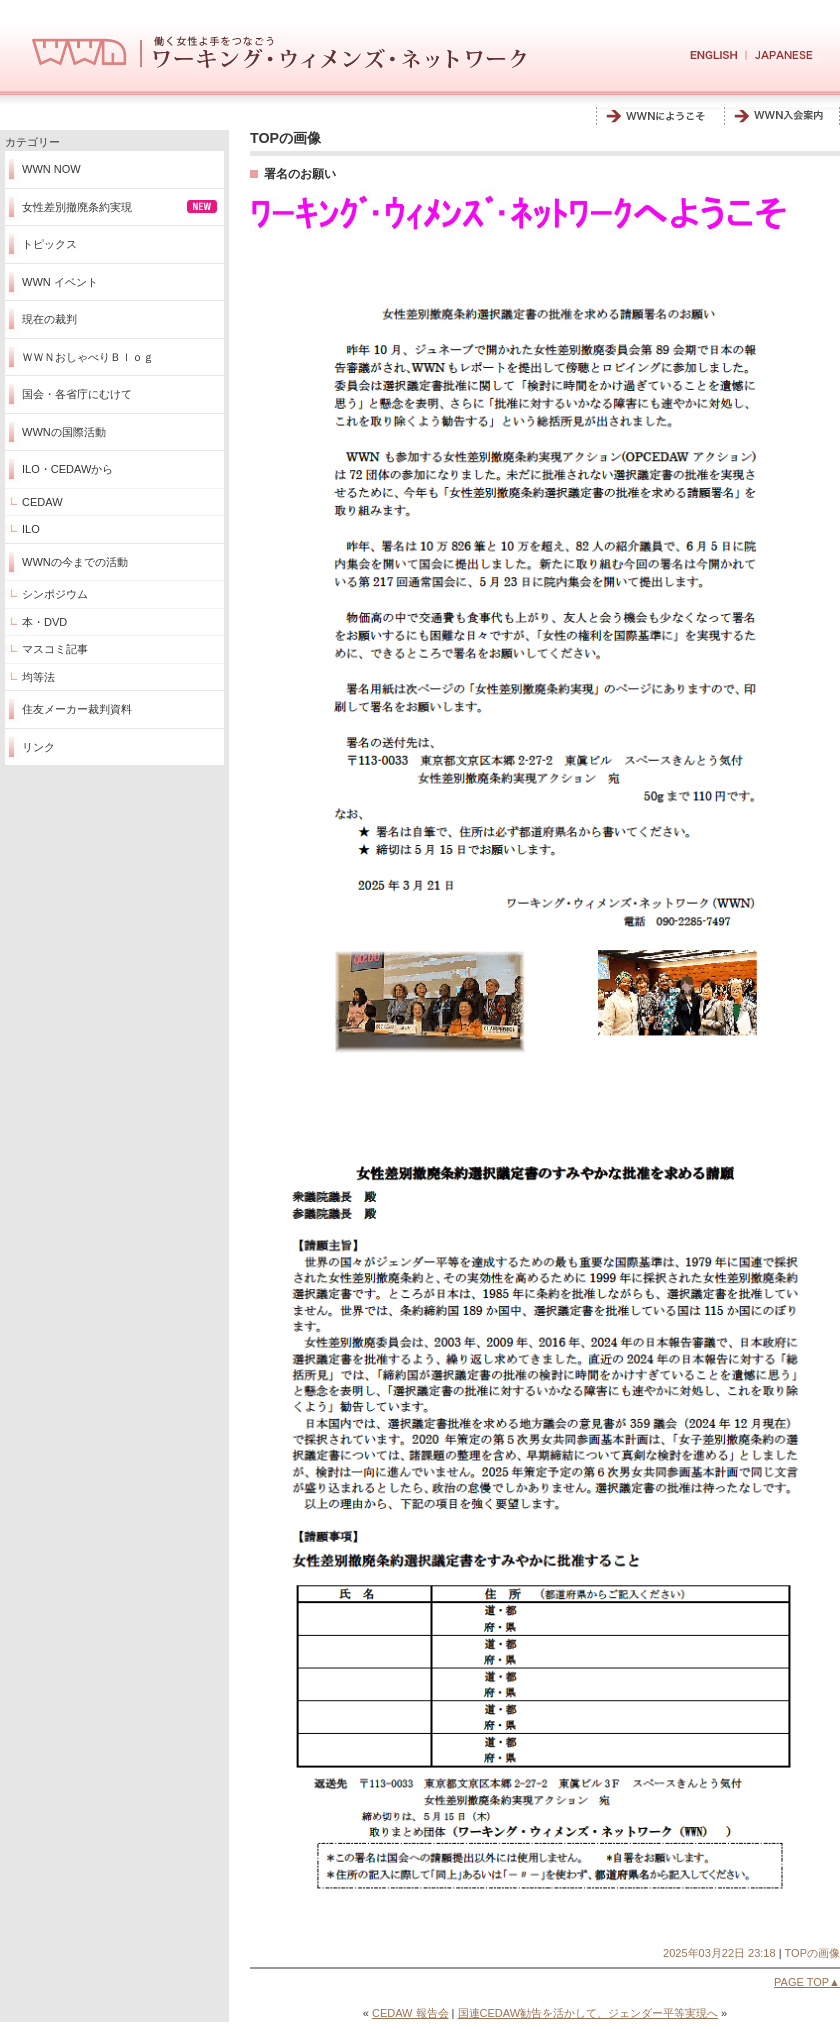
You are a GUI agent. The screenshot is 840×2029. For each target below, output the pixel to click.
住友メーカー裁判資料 (77, 709)
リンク (38, 747)
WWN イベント (60, 282)
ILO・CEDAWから (67, 469)
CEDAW (42, 502)
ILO (31, 529)
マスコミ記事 (55, 649)
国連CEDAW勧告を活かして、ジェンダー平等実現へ (588, 2013)
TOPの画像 (812, 1953)
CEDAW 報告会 (410, 2013)
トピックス (49, 244)
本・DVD (44, 622)
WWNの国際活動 (64, 432)
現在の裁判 (49, 319)
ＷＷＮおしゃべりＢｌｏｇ (88, 357)
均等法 (38, 677)
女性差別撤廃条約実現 (77, 207)
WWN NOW (51, 169)
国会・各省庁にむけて (77, 394)
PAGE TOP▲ (807, 1982)
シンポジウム (55, 594)
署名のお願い (300, 174)
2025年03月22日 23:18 (719, 1953)
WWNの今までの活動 (75, 562)
